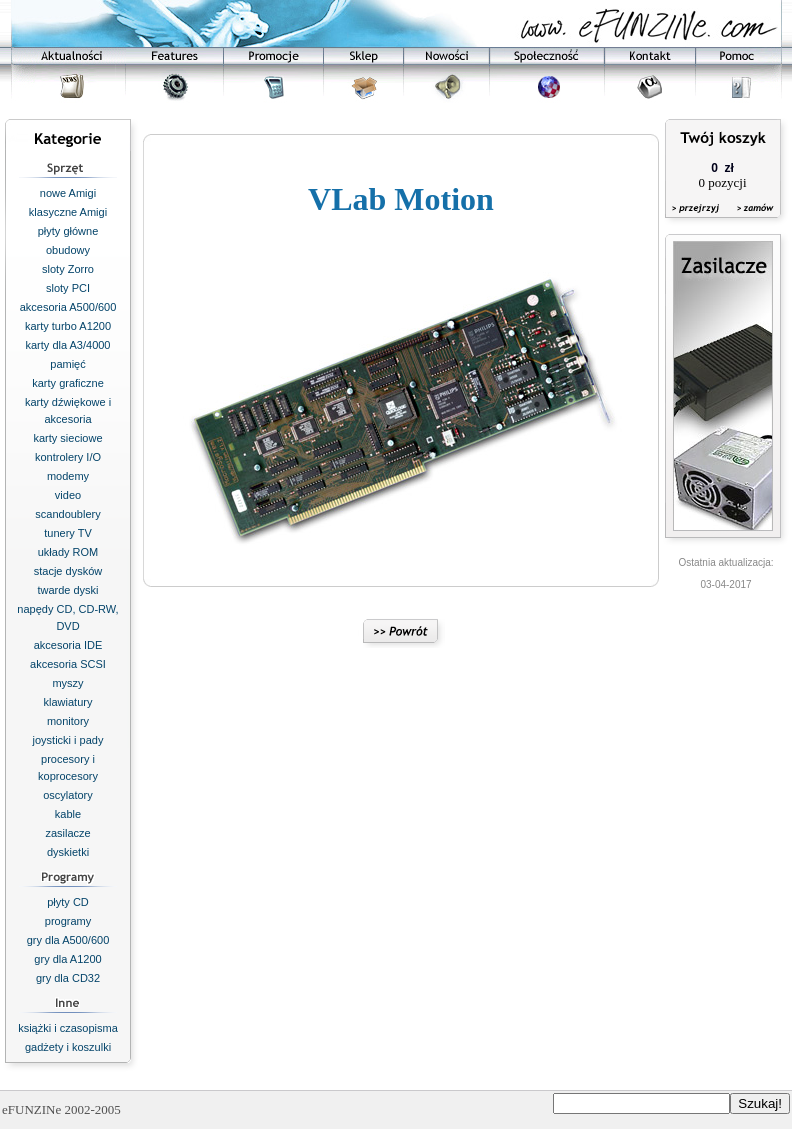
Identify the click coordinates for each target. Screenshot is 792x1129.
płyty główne (68, 231)
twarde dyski (67, 590)
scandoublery (67, 514)
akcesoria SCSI (68, 664)
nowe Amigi (68, 193)
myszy (67, 683)
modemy (68, 476)
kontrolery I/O (68, 457)
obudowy (68, 250)
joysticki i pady (68, 740)
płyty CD (68, 902)
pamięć (67, 364)
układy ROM (68, 552)
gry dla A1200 (67, 959)
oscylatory (68, 795)
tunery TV (68, 533)
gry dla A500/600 (68, 940)
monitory (68, 721)
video (68, 495)
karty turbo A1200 (68, 326)
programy (68, 921)
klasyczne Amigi (68, 212)
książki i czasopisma (68, 1028)
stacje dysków (68, 571)
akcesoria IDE (68, 645)
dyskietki (68, 852)
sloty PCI (68, 288)
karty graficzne (68, 383)
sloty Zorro (68, 269)
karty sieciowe (67, 438)
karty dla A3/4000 (67, 345)
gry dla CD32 (68, 978)
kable (68, 814)
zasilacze (67, 833)
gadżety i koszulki (68, 1047)
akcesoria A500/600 (68, 307)
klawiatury (68, 702)
